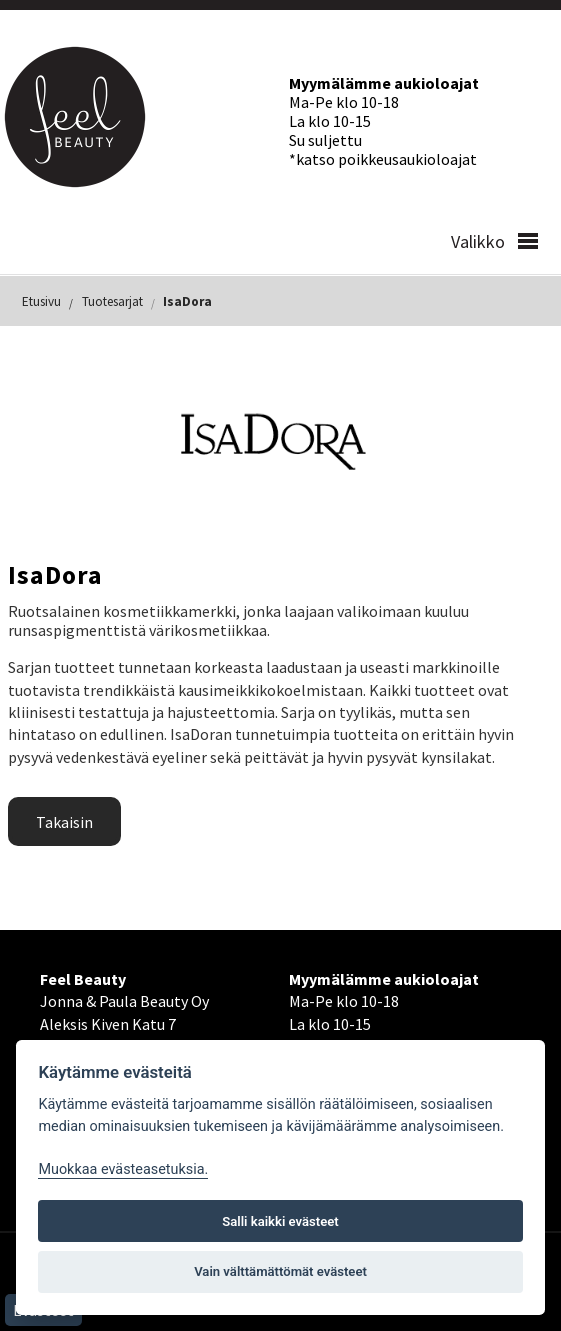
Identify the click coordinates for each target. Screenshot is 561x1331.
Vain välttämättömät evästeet (280, 1271)
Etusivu (41, 301)
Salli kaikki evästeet (280, 1221)
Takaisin (64, 822)
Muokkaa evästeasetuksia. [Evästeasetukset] (123, 1169)
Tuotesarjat (112, 301)
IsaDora (187, 301)
